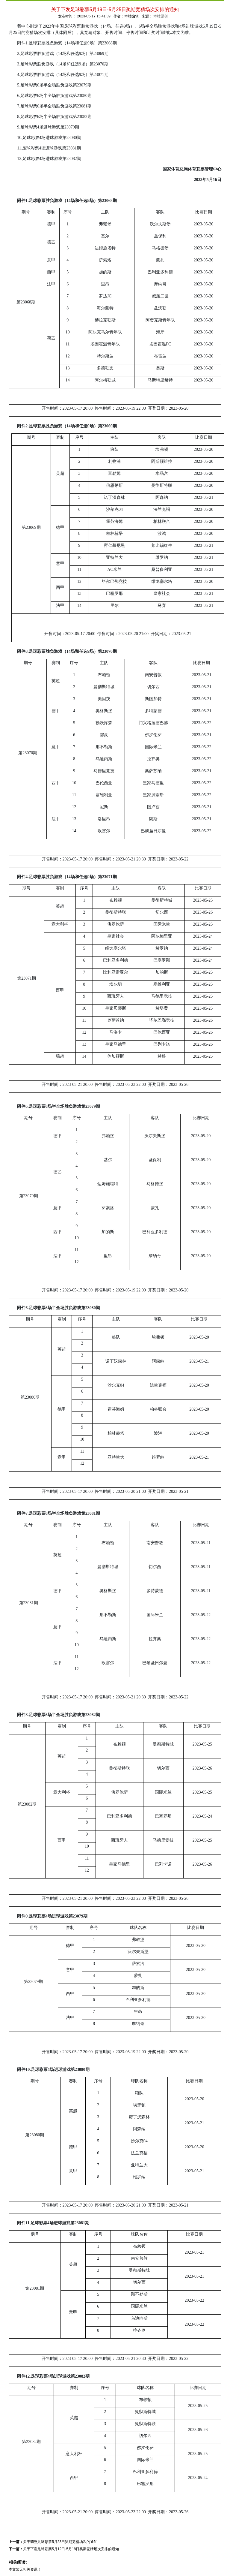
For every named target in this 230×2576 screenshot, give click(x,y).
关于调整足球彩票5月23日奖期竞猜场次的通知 (60, 2542)
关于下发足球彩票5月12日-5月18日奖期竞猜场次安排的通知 (71, 2549)
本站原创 (160, 16)
